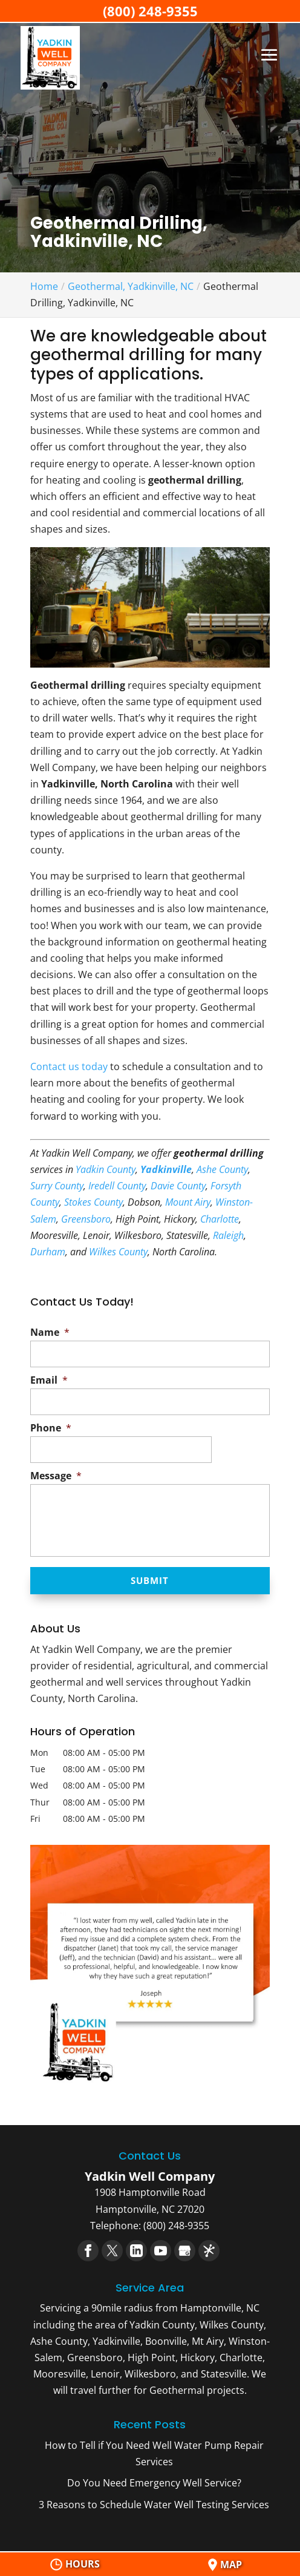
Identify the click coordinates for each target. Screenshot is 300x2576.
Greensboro (86, 1219)
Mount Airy (187, 1202)
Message (56, 1476)
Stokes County (93, 1202)
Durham (47, 1251)
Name (50, 1332)
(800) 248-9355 (150, 11)
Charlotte (219, 1219)
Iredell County (117, 1185)
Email (49, 1380)
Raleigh (228, 1235)
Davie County (178, 1185)
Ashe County (222, 1169)
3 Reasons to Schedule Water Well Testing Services (154, 2505)
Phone (50, 1428)
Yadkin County (105, 1169)
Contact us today (69, 1066)
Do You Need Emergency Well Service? (154, 2484)
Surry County (56, 1185)
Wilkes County (118, 1251)
